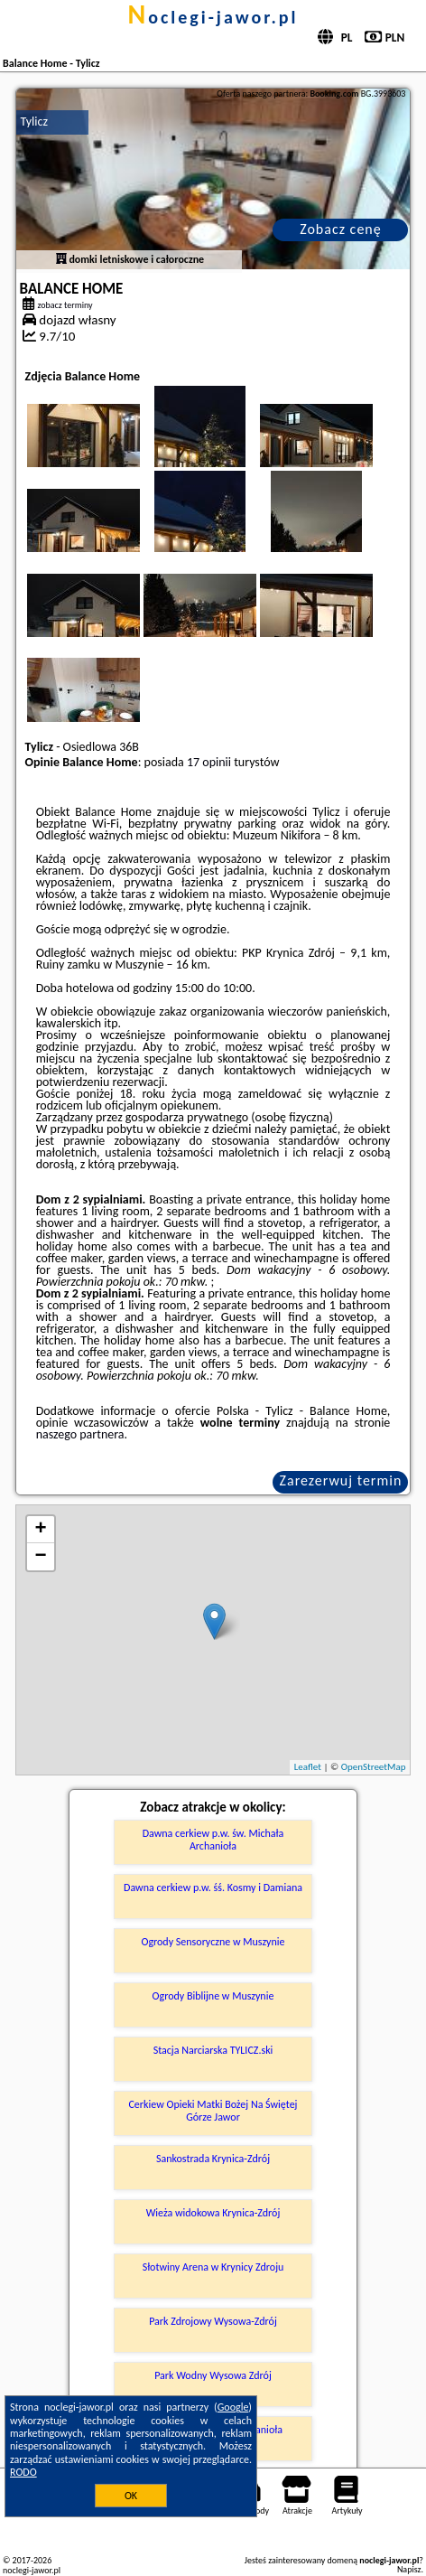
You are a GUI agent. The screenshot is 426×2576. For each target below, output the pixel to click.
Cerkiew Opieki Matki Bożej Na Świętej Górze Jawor (212, 2110)
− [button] (40, 1556)
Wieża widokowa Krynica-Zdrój (213, 2212)
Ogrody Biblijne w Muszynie (213, 1996)
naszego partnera (80, 1434)
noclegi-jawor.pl (212, 17)
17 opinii (209, 762)
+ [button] (40, 1529)
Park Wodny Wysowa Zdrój (213, 2375)
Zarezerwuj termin (341, 1480)
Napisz (409, 2569)
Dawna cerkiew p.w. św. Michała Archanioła (213, 1839)
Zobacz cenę (341, 229)
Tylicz (34, 121)
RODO (23, 2472)
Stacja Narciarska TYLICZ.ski (213, 2050)
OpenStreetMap (373, 1767)
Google (233, 2407)
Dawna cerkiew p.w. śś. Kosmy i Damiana (213, 1887)
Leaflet (307, 1767)
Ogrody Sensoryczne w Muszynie (212, 1941)
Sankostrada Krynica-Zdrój (213, 2158)
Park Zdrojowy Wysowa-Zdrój (213, 2321)
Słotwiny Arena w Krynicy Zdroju (213, 2267)
